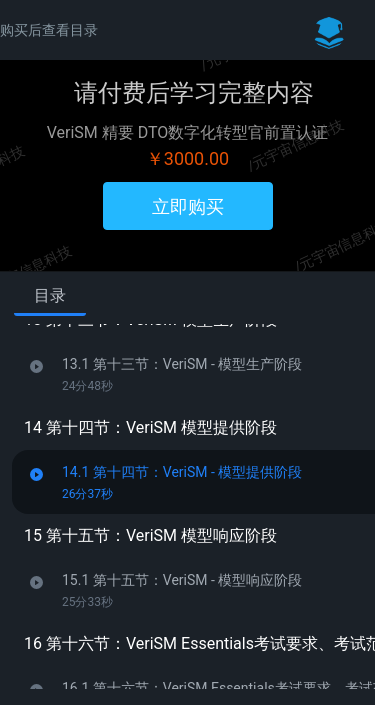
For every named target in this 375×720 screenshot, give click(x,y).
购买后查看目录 (49, 30)
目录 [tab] (50, 295)
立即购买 (188, 206)
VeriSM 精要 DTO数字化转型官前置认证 (188, 132)
